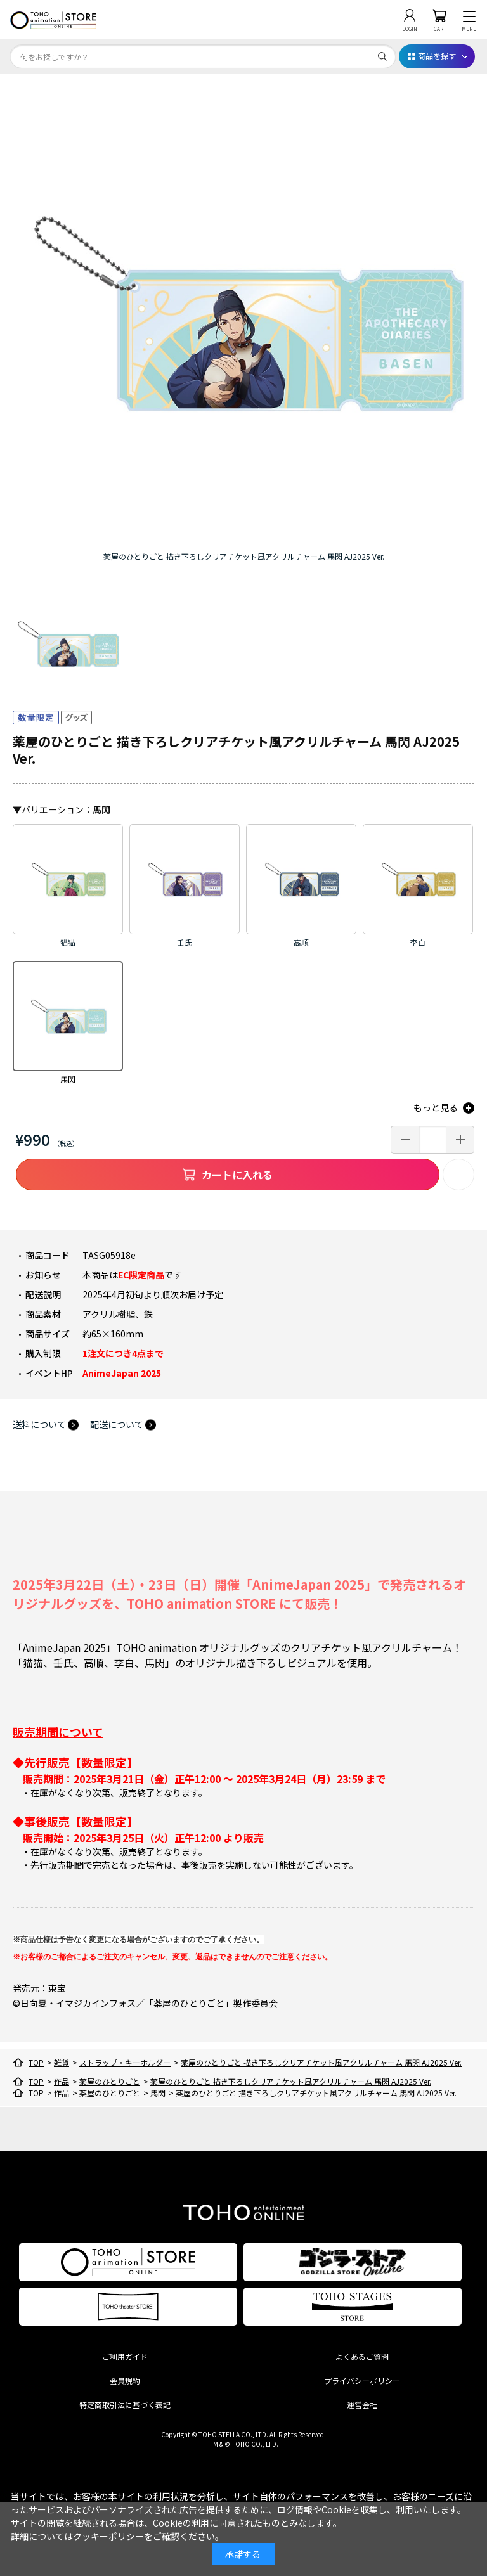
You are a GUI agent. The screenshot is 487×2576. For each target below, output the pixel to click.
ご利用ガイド (125, 2356)
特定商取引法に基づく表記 (125, 2404)
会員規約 (125, 2380)
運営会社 (362, 2404)
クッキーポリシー (108, 2536)
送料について (39, 1424)
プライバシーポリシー (362, 2380)
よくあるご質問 (362, 2356)
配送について (116, 1424)
